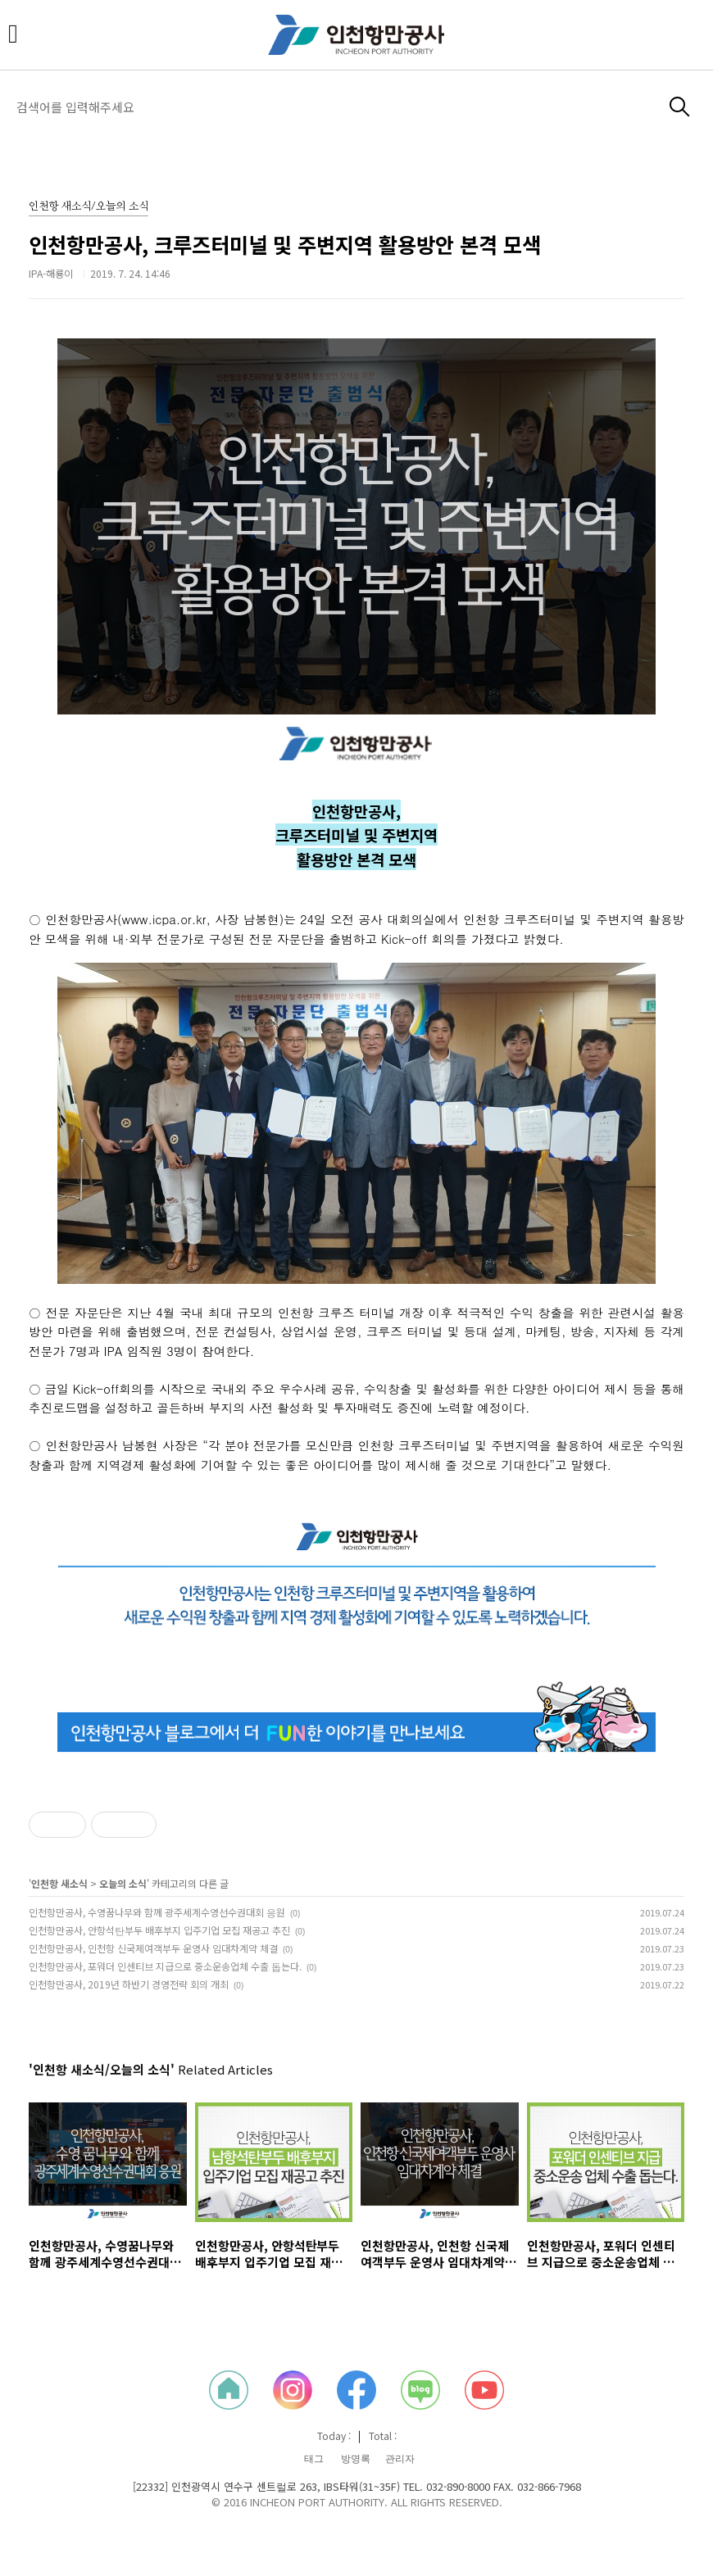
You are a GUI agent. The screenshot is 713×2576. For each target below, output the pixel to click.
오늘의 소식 (123, 1883)
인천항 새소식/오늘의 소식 (88, 207)
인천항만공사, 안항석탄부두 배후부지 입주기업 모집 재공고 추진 (159, 1930)
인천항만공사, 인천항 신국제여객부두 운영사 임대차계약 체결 (153, 1948)
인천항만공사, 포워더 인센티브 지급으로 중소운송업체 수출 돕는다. (165, 1966)
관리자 (400, 2459)
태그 (314, 2459)
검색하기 (680, 107)
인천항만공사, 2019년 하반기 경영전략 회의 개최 (129, 1984)
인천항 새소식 (59, 1883)
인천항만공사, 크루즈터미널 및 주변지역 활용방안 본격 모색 (285, 244)
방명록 (355, 2459)
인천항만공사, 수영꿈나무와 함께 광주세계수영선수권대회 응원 (157, 1912)
